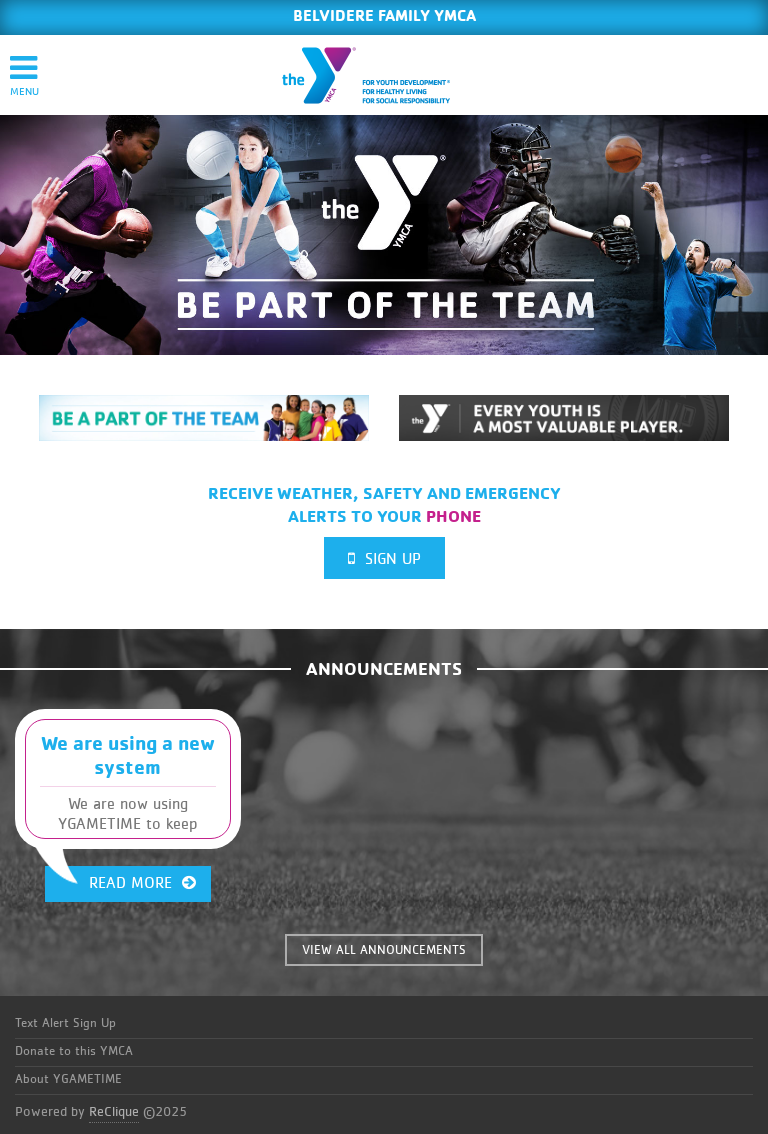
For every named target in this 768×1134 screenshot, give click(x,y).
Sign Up (384, 558)
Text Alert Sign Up (65, 1023)
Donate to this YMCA (74, 1051)
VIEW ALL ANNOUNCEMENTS (384, 950)
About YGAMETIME (68, 1079)
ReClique (114, 1112)
